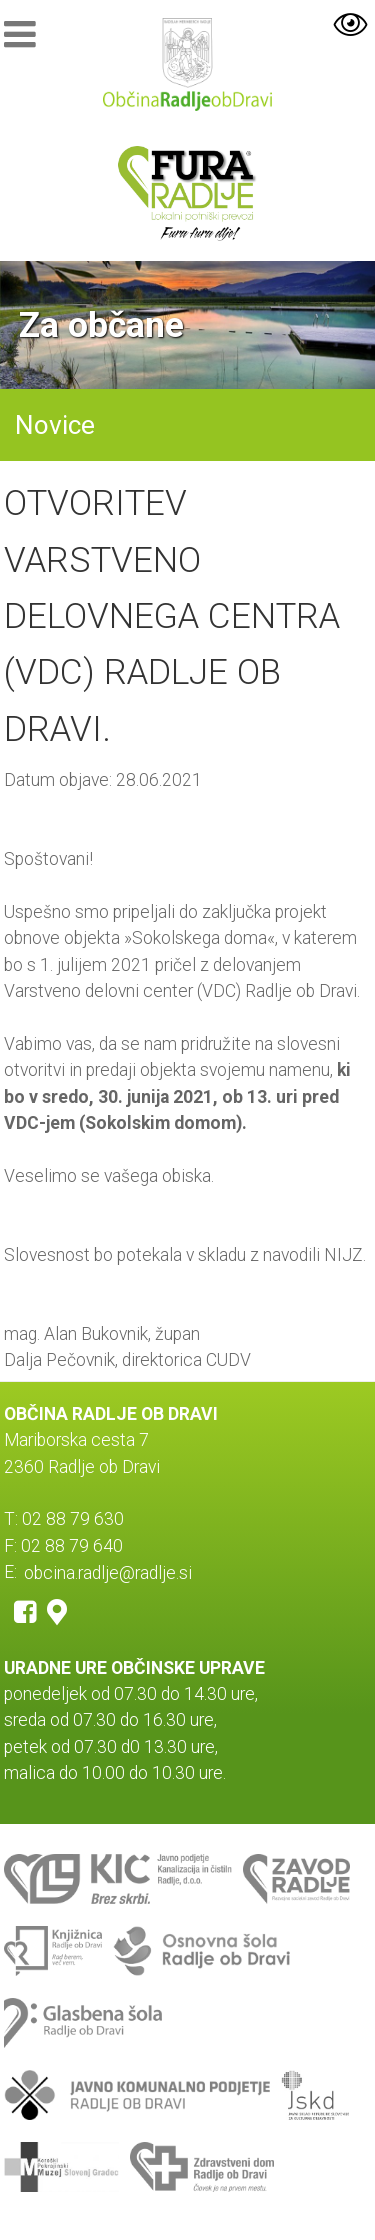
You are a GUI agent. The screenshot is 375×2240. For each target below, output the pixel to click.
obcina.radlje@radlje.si (108, 1572)
